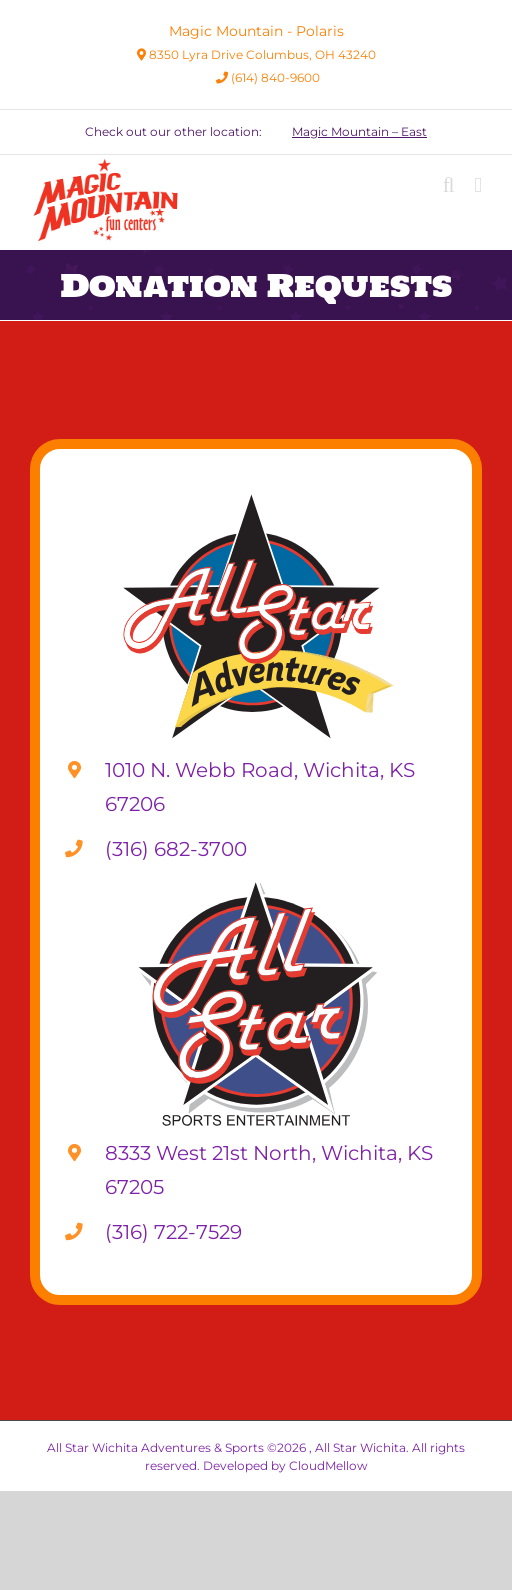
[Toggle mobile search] (449, 185)
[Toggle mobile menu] (478, 185)
